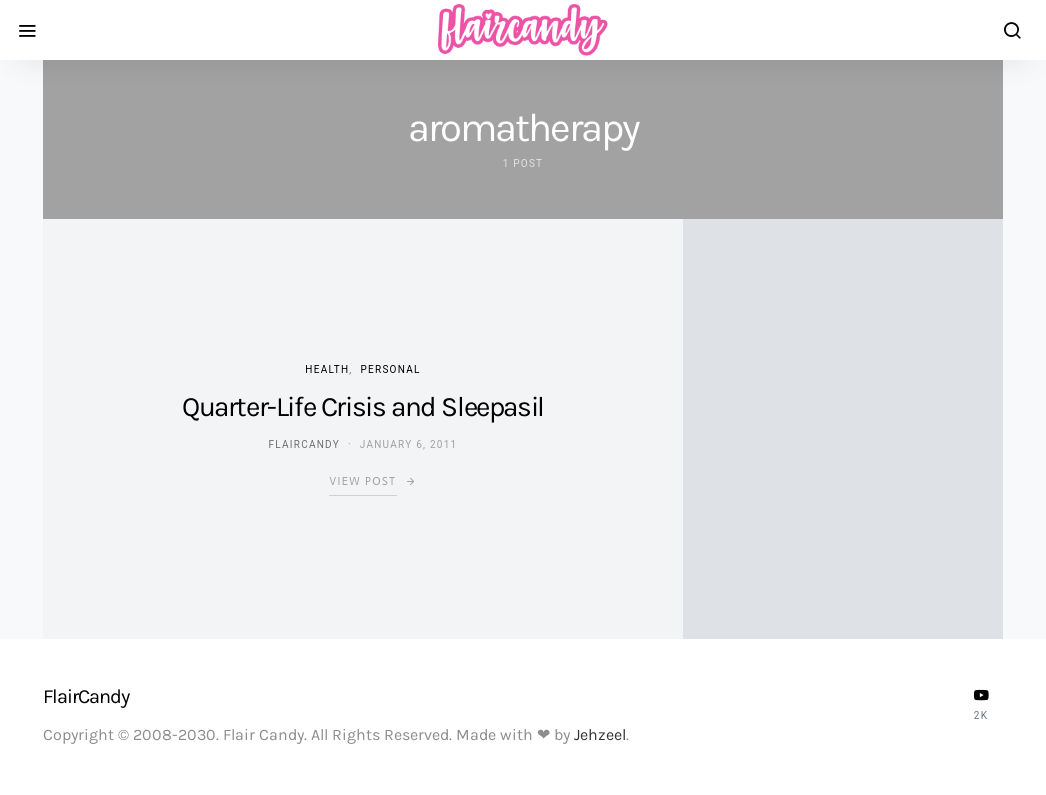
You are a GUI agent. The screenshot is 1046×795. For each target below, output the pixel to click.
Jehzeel (600, 734)
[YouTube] (981, 704)
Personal (391, 369)
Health (327, 369)
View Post (362, 481)
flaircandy (303, 444)
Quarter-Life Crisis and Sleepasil (363, 406)
